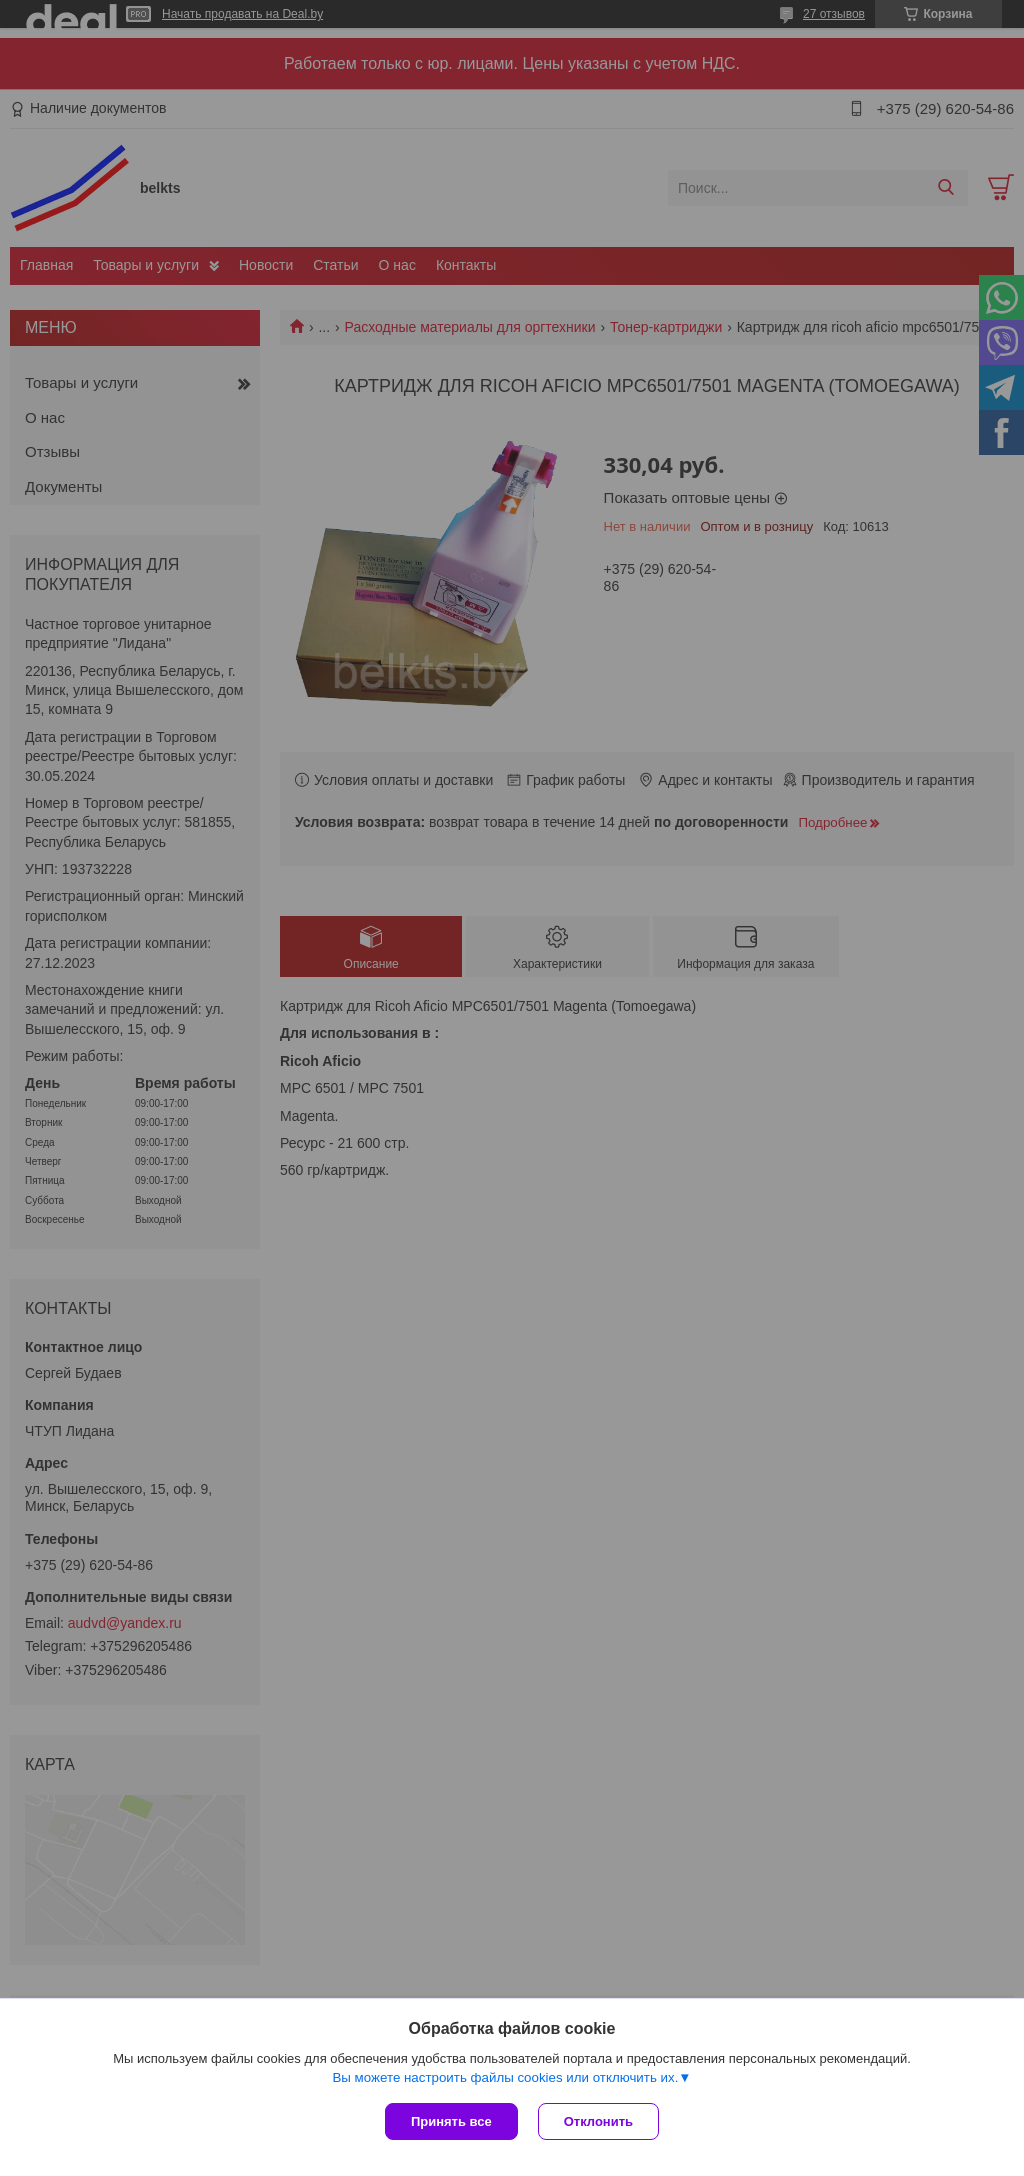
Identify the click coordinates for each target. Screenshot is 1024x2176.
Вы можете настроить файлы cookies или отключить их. (505, 2077)
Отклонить (598, 2121)
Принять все (451, 2121)
